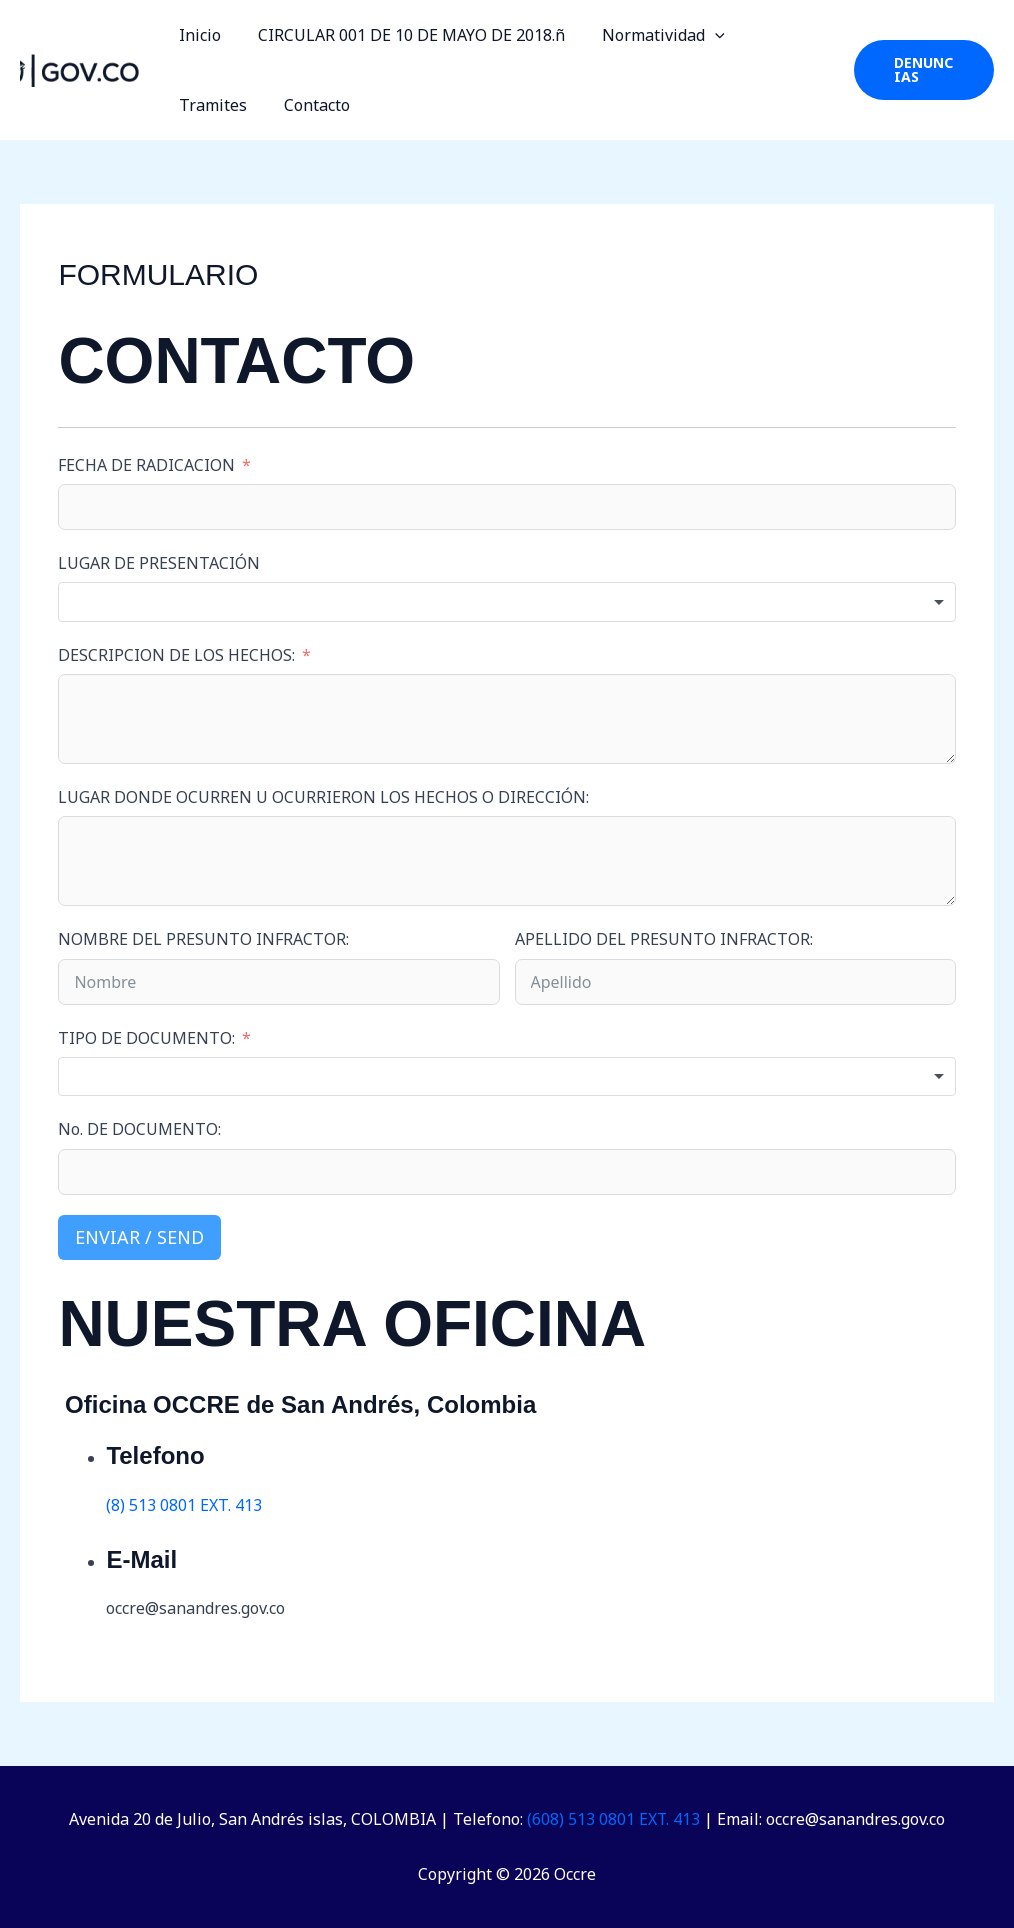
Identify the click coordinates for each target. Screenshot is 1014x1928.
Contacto (209, 105)
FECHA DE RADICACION (146, 465)
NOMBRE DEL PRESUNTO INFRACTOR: (203, 939)
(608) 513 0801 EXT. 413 (614, 1819)
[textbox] (506, 602)
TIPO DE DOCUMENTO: (148, 1038)
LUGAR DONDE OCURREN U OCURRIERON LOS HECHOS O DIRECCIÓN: (323, 797)
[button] (702, 35)
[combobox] (506, 602)
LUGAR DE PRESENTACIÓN (159, 563)
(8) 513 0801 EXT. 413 (184, 1505)
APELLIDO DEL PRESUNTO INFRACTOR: (664, 939)
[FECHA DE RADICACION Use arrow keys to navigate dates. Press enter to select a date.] (506, 507)
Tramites (778, 35)
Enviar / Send (139, 1237)
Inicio (197, 35)
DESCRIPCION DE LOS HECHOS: (176, 655)
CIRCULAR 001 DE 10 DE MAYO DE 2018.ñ (403, 35)
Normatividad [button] (650, 35)
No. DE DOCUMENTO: (139, 1129)
